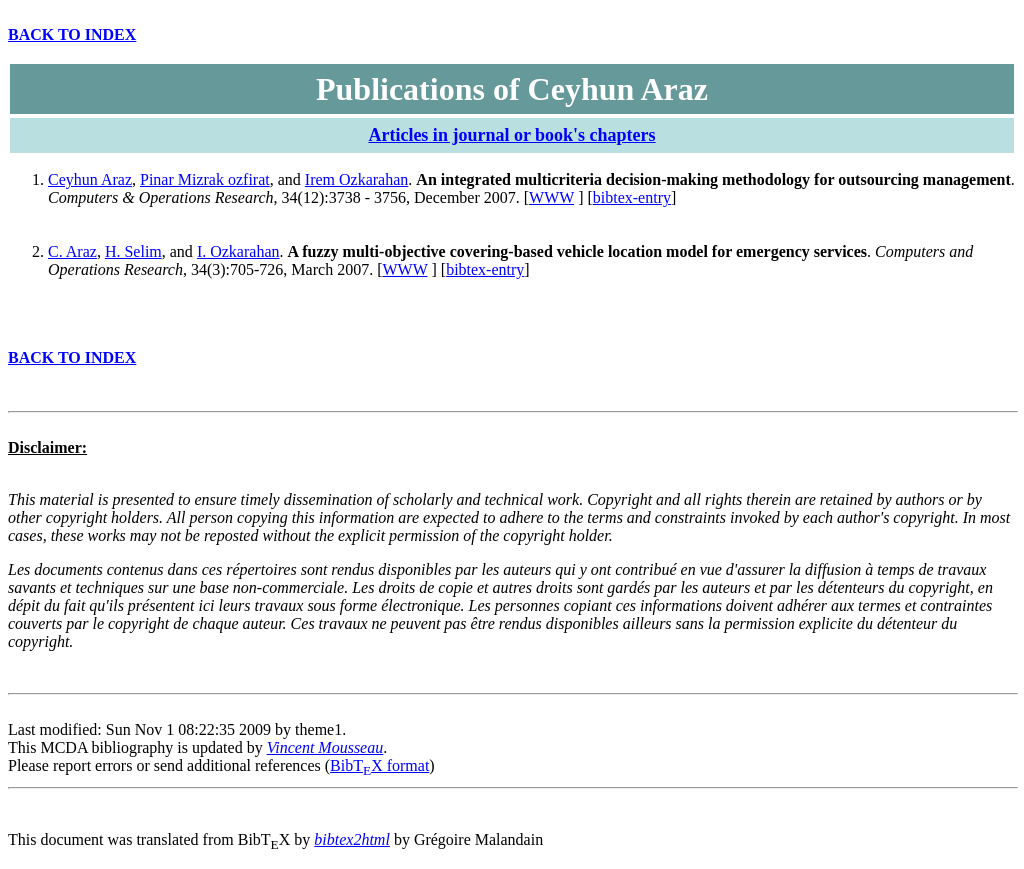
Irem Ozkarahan (357, 179)
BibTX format (379, 765)
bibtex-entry (632, 197)
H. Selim (133, 251)
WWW (551, 197)
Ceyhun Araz (90, 179)
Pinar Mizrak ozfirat (205, 179)
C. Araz (72, 251)
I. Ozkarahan (238, 251)
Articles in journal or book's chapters (511, 135)
